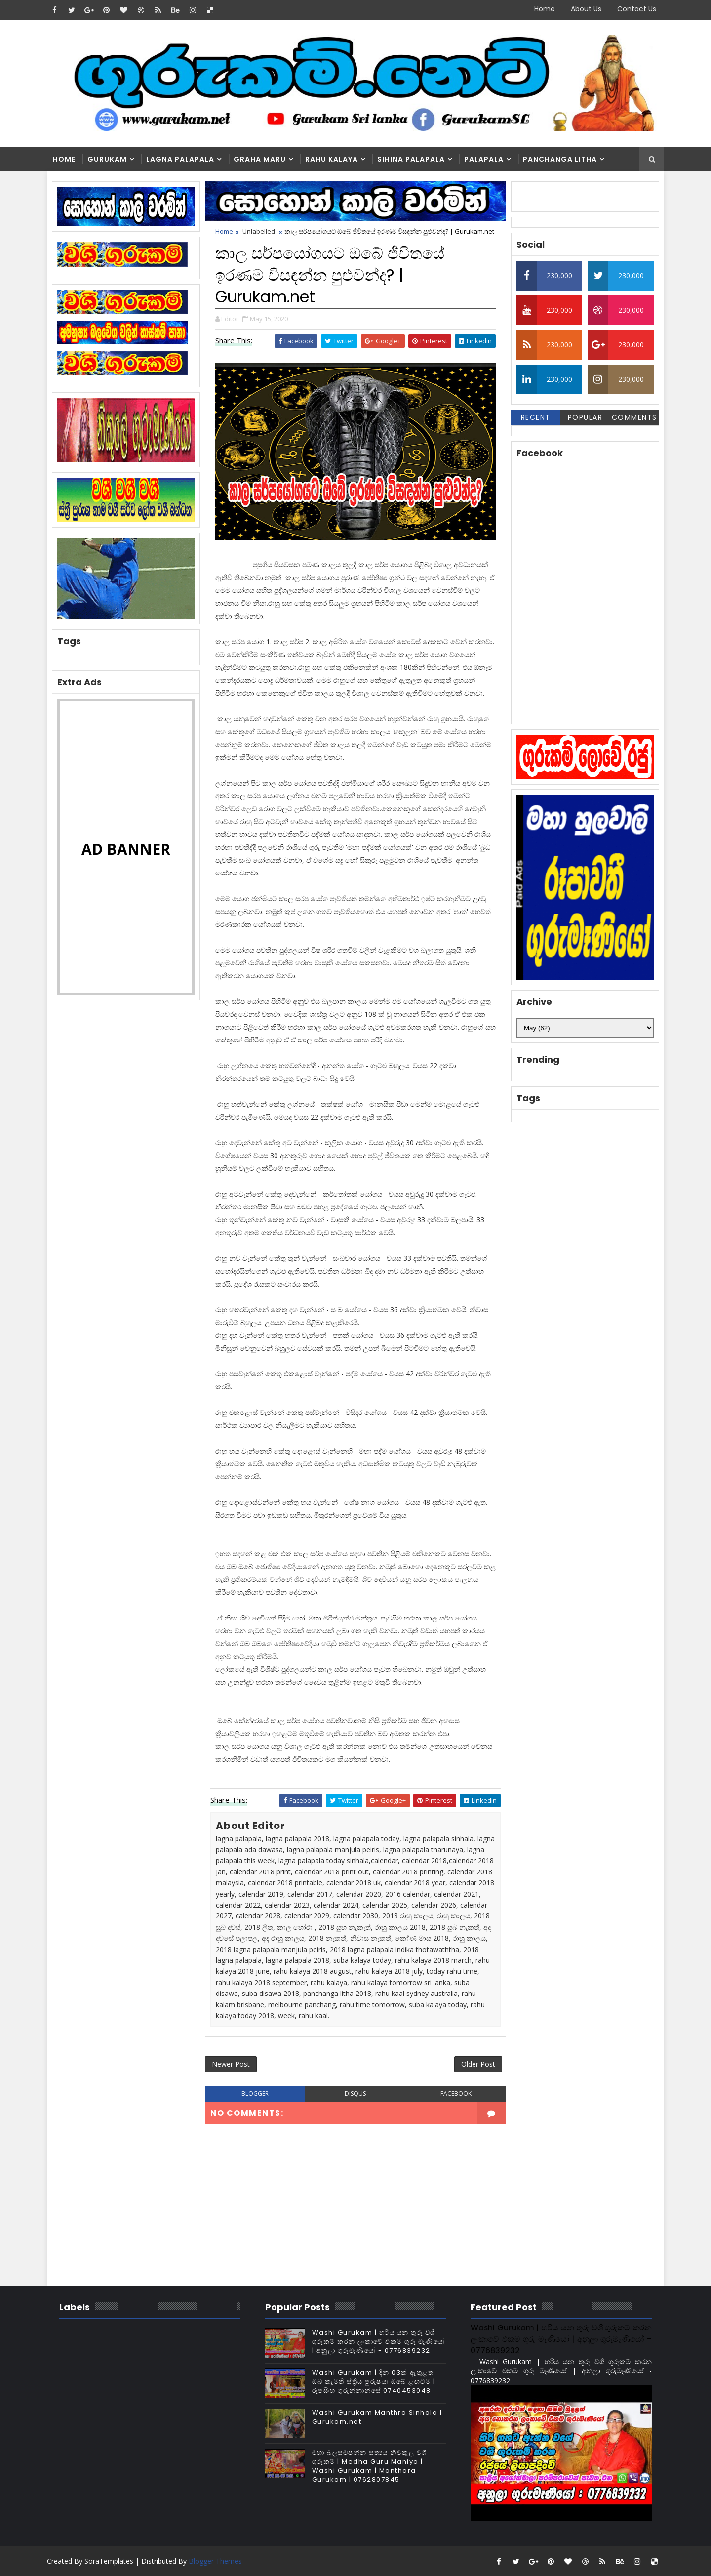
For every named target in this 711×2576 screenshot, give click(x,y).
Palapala (484, 159)
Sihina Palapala (411, 159)
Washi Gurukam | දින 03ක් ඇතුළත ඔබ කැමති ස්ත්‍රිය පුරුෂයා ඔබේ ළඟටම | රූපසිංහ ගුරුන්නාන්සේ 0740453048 (373, 2381)
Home (544, 9)
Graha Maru (260, 159)
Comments (634, 417)
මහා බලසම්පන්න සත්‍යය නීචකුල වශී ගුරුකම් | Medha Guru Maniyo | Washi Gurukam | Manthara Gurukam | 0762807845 (369, 2466)
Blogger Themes (215, 2561)
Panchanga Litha (560, 159)
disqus (355, 2093)
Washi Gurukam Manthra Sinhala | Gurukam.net (377, 2417)
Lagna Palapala (180, 159)
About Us (586, 9)
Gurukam (107, 159)
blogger (255, 2093)
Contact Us (636, 9)
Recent (536, 417)
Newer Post (231, 2064)
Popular (585, 417)
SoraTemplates (108, 2561)
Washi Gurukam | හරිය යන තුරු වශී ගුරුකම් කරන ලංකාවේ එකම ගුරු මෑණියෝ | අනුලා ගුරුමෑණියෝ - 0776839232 (378, 2341)
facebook (456, 2093)
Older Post (478, 2064)
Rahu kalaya (331, 159)
